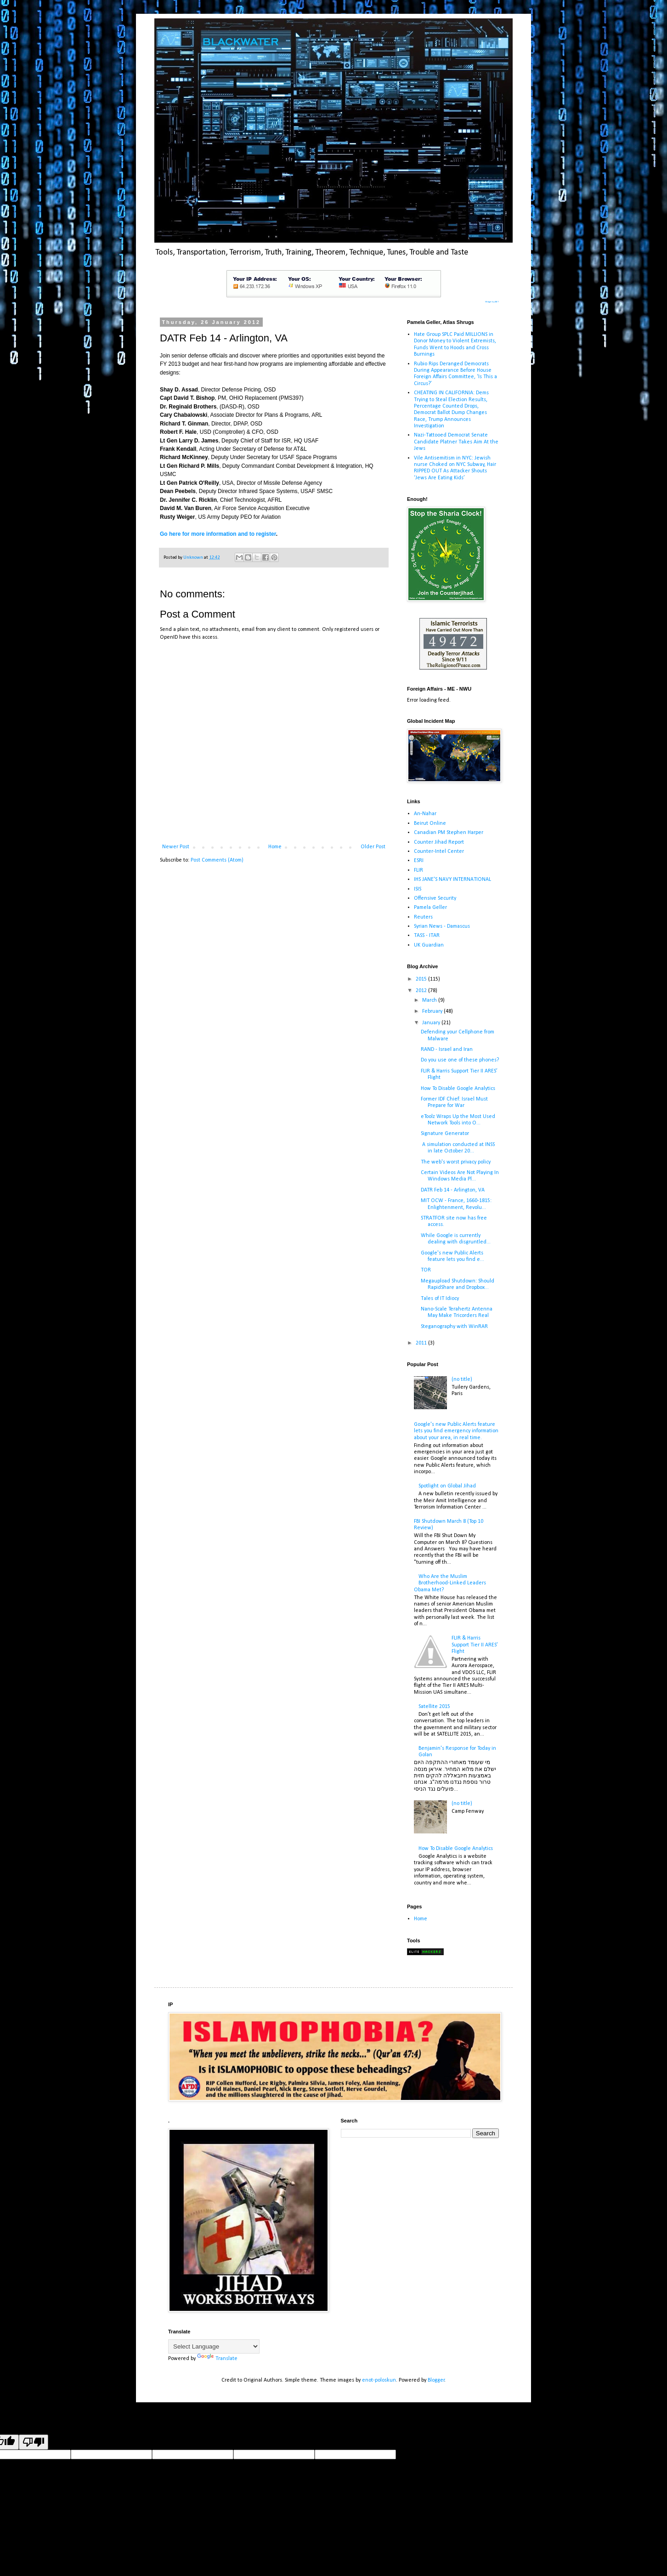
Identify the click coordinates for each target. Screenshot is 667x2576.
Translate (217, 2358)
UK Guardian (429, 945)
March (430, 1000)
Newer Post (175, 847)
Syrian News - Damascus (442, 926)
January (431, 1023)
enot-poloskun (379, 2380)
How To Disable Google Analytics (458, 1088)
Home (275, 847)
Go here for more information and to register (218, 534)
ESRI (419, 860)
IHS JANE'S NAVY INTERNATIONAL (452, 879)
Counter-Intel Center (439, 851)
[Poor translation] (33, 2442)
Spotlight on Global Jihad (447, 1486)
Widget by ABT (492, 302)
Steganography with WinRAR (454, 1326)
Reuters (423, 917)
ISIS (417, 889)
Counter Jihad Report (439, 842)
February (433, 1011)
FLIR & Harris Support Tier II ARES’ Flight (475, 1644)
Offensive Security (435, 898)
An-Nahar (425, 814)
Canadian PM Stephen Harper (448, 832)
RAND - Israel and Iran (447, 1049)
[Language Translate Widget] (214, 2346)
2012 (422, 990)
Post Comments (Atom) (217, 860)
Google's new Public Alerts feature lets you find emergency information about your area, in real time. (456, 1431)
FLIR (418, 870)
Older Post (373, 847)
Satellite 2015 (434, 1706)
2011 (422, 1343)
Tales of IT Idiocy (440, 1298)
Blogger (436, 2380)
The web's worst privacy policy (456, 1162)
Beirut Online (430, 823)
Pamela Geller (430, 907)
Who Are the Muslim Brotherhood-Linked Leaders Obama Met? (450, 1583)
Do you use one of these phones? (460, 1060)
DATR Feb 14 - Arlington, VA (453, 1190)
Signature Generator (445, 1133)
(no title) (462, 1379)
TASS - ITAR (427, 935)
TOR (426, 1270)
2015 (422, 979)
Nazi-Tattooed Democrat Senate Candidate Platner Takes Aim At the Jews (456, 441)
